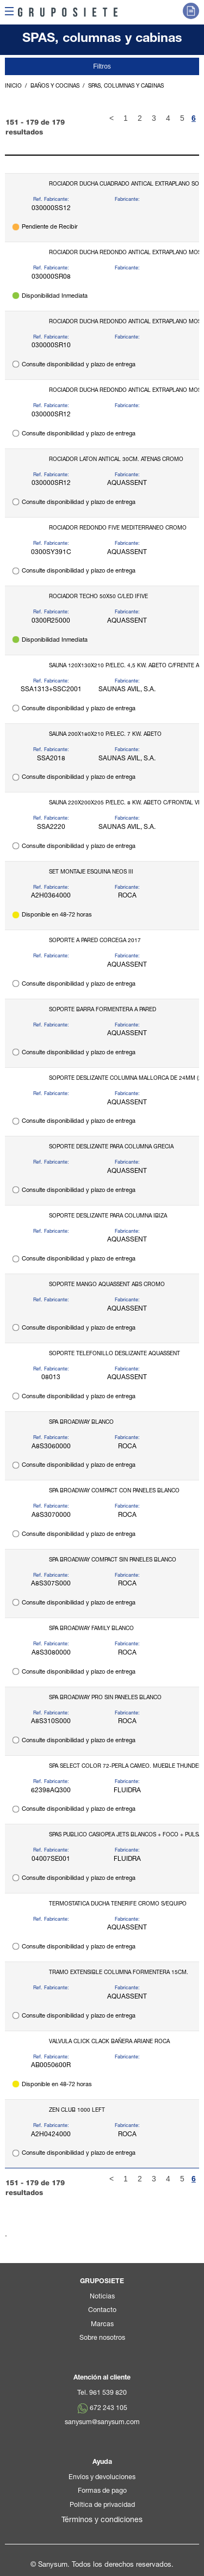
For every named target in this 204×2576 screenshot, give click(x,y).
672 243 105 (108, 2408)
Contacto (102, 2310)
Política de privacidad (102, 2505)
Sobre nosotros (102, 2338)
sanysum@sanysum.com (102, 2422)
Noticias (102, 2297)
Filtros (102, 66)
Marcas (102, 2324)
